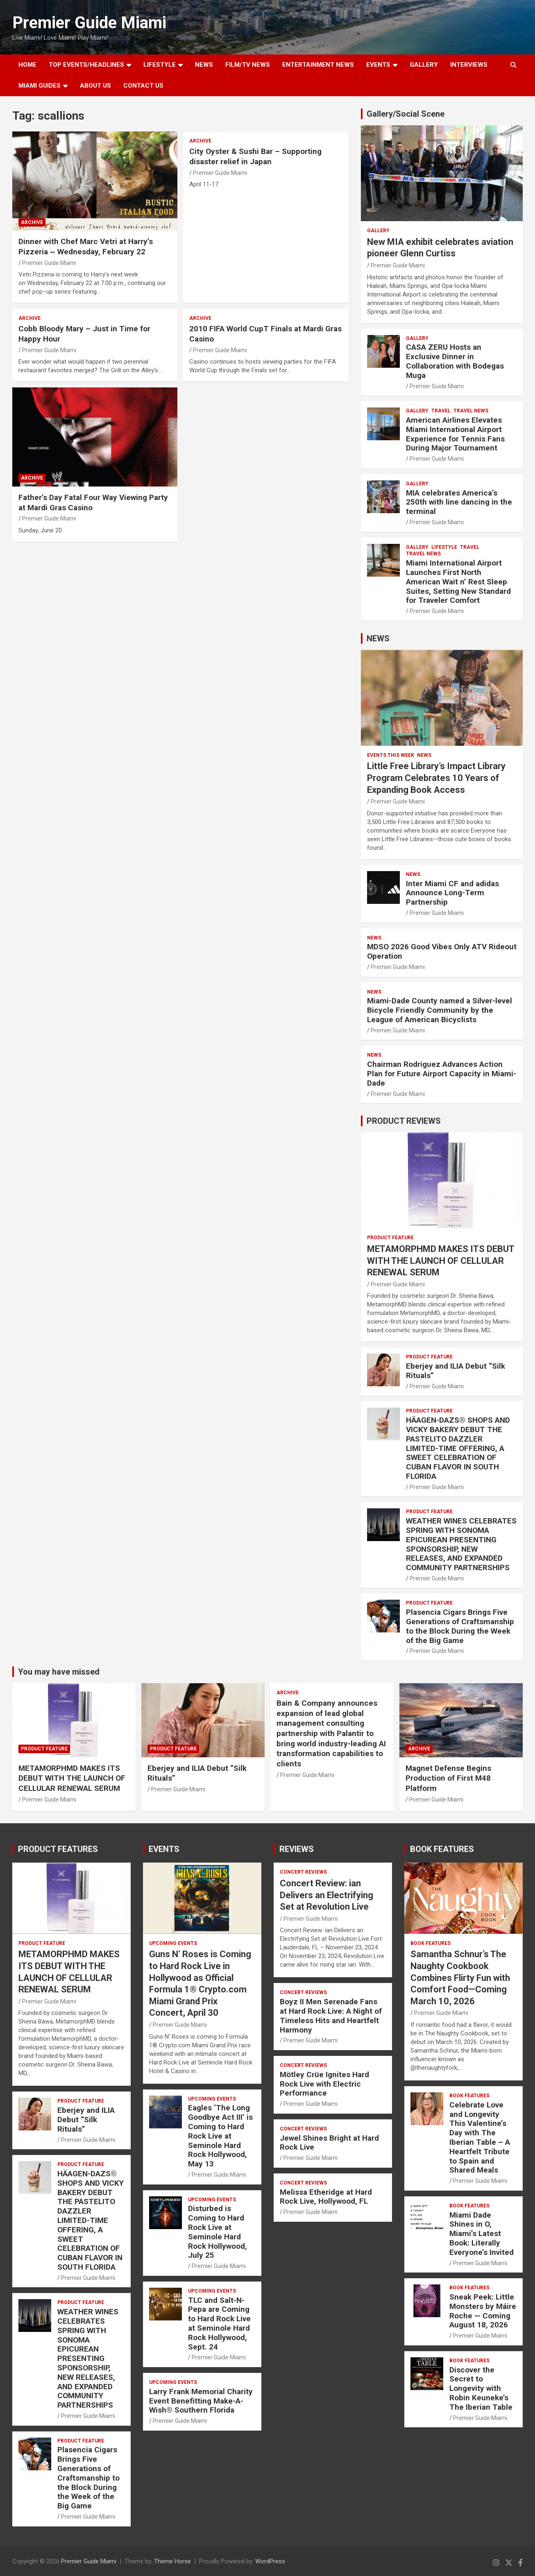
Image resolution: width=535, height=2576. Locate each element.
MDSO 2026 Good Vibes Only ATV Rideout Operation (442, 951)
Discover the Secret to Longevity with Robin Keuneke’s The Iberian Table (480, 2388)
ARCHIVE (32, 222)
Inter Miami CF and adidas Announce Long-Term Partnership (452, 893)
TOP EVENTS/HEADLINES (86, 64)
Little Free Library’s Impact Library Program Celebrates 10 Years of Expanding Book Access (436, 778)
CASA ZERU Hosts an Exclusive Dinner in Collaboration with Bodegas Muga (455, 361)
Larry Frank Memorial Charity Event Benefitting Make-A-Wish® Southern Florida (201, 2401)
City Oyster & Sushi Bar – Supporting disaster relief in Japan (255, 156)
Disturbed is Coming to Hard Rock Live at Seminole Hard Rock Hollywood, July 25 (217, 2232)
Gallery (378, 230)
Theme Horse (172, 2561)
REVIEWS (296, 1849)
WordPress (270, 2561)
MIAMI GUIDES (39, 85)
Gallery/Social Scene (405, 114)
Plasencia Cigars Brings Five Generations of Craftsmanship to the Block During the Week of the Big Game (460, 1626)
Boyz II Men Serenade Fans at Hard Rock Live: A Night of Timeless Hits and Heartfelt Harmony (331, 2015)
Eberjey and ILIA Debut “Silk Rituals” (455, 1370)
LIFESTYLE (159, 64)
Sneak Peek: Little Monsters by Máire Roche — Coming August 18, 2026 (482, 2310)
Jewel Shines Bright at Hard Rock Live (329, 2142)
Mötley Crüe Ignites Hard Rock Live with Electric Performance (324, 2084)
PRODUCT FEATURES (58, 1849)
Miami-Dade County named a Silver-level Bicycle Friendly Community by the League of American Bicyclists (439, 1010)
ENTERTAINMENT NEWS (318, 64)
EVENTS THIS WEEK (390, 755)
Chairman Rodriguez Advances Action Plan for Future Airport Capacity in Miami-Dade (441, 1073)
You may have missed (59, 1672)
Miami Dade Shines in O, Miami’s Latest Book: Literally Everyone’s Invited (481, 2233)
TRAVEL (441, 411)
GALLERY (424, 64)
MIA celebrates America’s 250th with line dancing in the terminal (459, 502)
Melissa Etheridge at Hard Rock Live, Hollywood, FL (326, 2196)
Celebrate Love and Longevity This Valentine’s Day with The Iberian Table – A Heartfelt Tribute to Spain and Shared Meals (479, 2137)
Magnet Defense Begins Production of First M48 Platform (448, 1778)
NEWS (204, 64)
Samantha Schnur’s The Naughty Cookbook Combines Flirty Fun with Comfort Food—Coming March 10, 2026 (460, 1977)
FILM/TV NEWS (247, 64)
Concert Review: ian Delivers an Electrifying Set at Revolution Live (326, 1895)
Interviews (468, 64)
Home (27, 64)
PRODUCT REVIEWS (404, 1121)
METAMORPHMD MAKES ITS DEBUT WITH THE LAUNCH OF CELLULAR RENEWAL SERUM (440, 1260)
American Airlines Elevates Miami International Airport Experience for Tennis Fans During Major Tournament (455, 434)
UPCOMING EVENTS (173, 1943)
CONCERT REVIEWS (303, 1872)
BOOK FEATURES (442, 1849)
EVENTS (378, 64)
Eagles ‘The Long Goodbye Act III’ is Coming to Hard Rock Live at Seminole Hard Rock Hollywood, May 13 (220, 2136)
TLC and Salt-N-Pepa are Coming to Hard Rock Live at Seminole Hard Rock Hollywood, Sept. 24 (219, 2323)
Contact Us (143, 85)
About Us (95, 85)
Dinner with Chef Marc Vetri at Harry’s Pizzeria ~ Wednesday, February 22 (85, 246)
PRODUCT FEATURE (390, 1237)
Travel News (470, 411)
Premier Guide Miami (89, 22)
